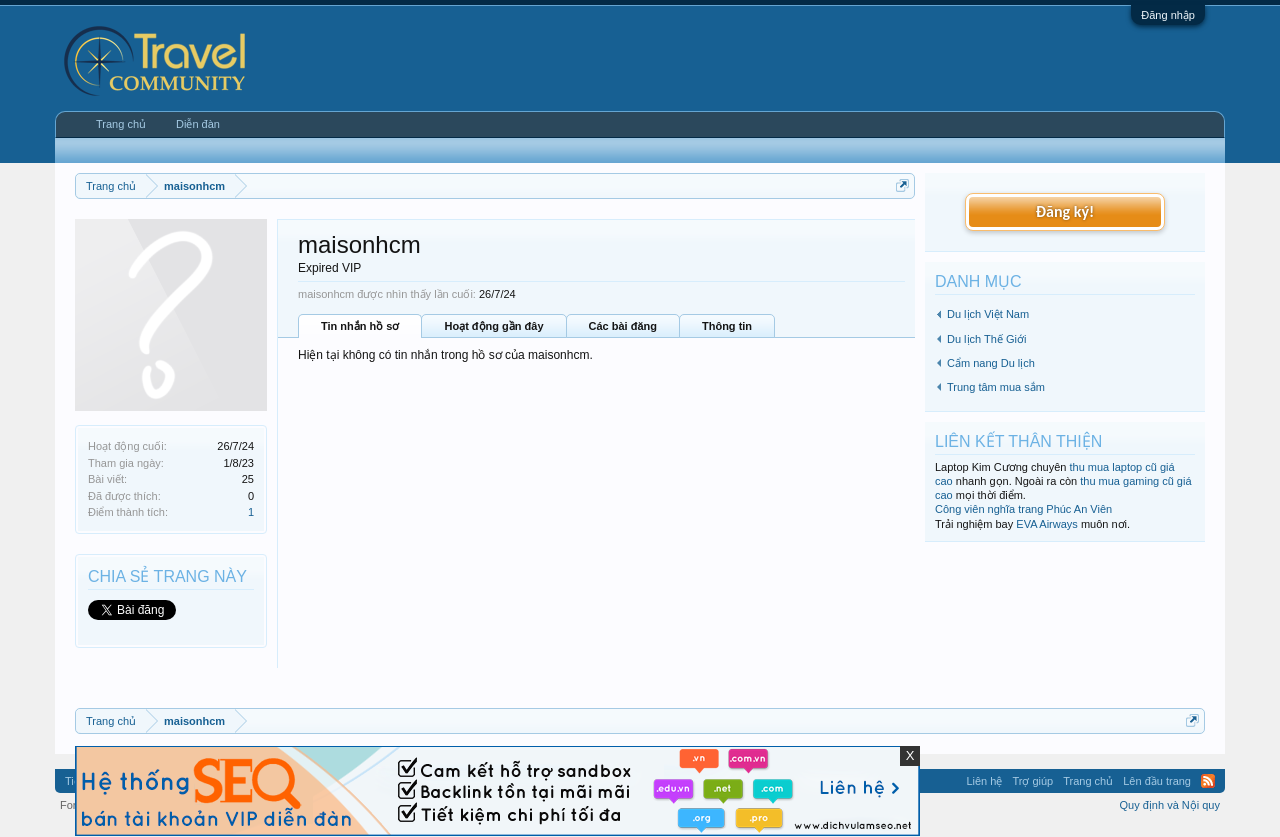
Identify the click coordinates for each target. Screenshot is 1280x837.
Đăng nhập (1168, 15)
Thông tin (727, 326)
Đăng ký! (1065, 211)
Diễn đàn (198, 124)
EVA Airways (1047, 524)
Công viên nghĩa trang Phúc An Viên (1023, 509)
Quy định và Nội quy (1170, 805)
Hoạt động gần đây (493, 326)
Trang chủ (121, 124)
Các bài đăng (623, 326)
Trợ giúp (1032, 781)
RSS (1208, 781)
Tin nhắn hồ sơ (360, 326)
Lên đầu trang (1157, 781)
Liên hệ (984, 781)
